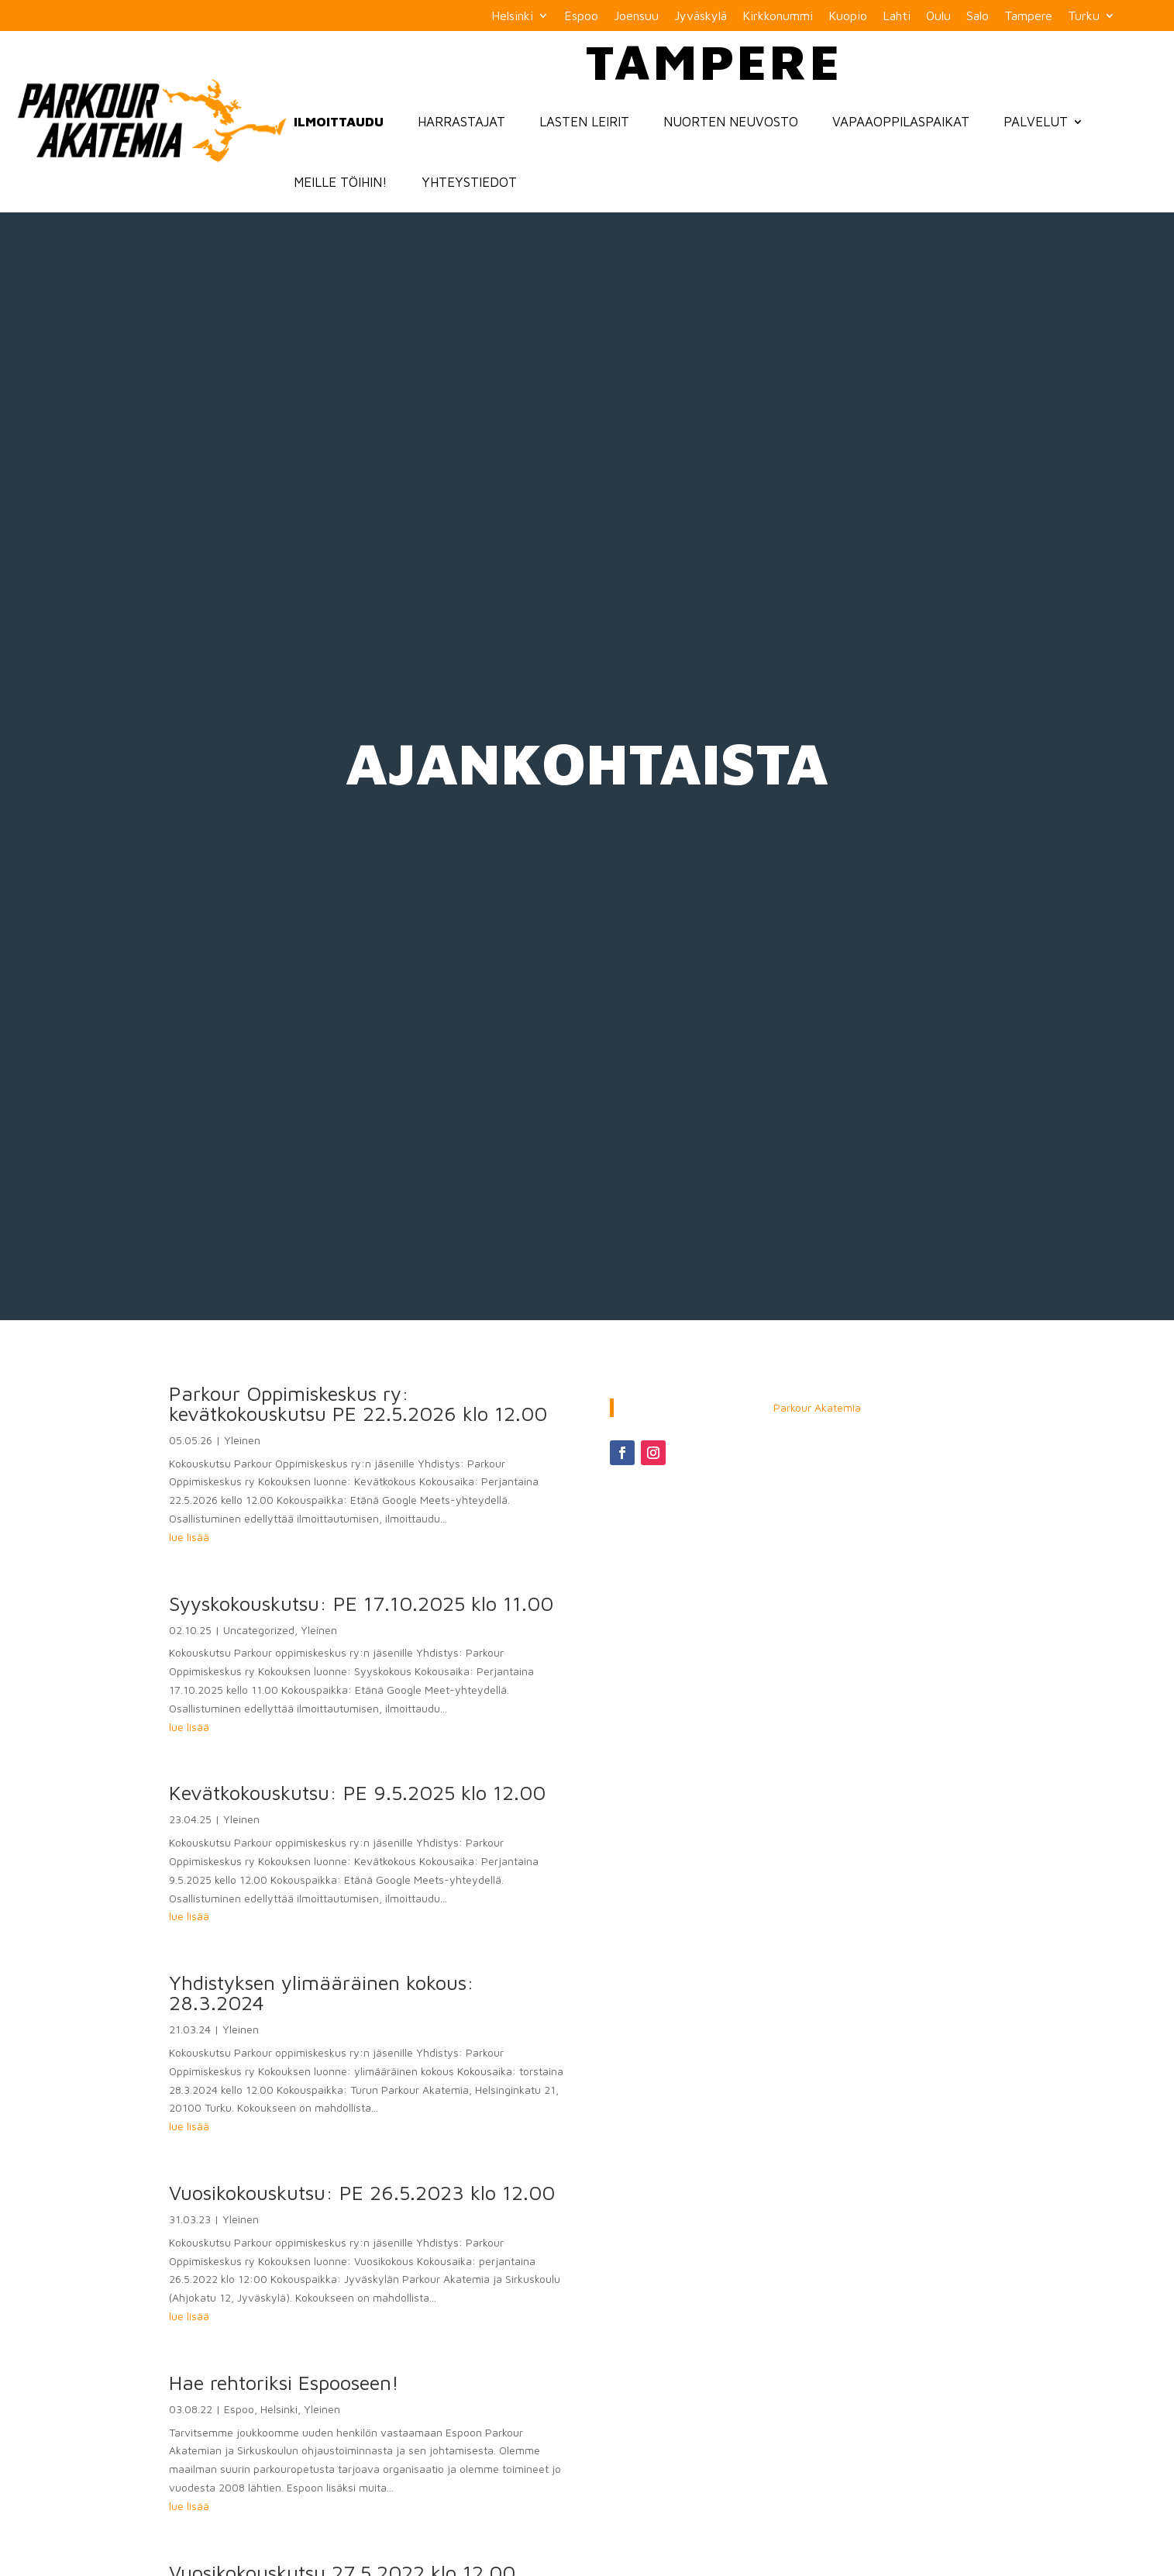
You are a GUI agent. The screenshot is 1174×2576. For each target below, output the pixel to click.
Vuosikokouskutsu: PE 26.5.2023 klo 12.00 (362, 2192)
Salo (977, 15)
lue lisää (189, 1536)
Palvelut (1036, 121)
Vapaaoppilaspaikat (900, 121)
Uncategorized (258, 1629)
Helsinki (512, 15)
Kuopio (847, 15)
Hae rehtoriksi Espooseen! (284, 2382)
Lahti (897, 15)
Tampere (1028, 15)
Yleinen (242, 1440)
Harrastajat (461, 121)
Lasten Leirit (584, 121)
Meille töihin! (340, 182)
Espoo (581, 15)
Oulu (938, 15)
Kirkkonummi (777, 15)
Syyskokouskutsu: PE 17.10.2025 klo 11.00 (361, 1603)
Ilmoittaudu (339, 121)
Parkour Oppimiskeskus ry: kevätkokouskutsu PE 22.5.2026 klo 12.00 (358, 1403)
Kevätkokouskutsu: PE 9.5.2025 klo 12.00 (357, 1792)
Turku (1084, 15)
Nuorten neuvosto (730, 121)
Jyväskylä (700, 15)
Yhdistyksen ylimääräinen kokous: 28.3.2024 (321, 1992)
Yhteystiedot (469, 182)
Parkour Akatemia (817, 1407)
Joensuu (636, 15)
